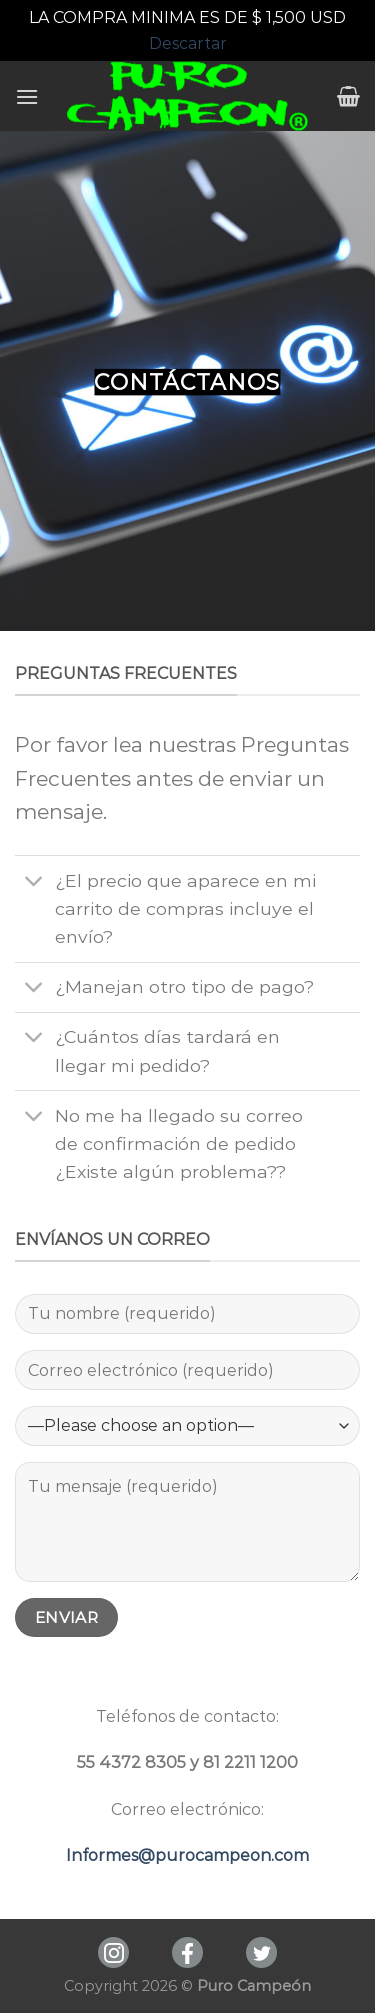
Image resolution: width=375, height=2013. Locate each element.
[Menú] (27, 96)
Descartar (188, 43)
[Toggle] (34, 882)
